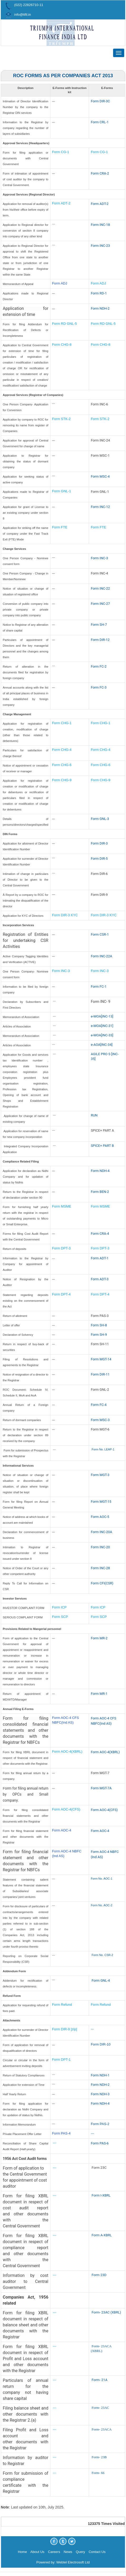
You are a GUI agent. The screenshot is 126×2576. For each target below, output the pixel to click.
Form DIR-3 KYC (65, 915)
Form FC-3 (99, 687)
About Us (37, 2552)
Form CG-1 (60, 152)
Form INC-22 (100, 588)
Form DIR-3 (99, 843)
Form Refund (62, 2005)
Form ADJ (59, 283)
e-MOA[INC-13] (102, 1016)
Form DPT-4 (61, 1294)
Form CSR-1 (100, 934)
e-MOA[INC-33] (102, 1035)
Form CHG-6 (61, 765)
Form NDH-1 (100, 2075)
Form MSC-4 (100, 476)
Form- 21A (99, 2380)
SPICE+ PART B (103, 1146)
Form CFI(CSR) (102, 1583)
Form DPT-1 (61, 2059)
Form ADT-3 (100, 1279)
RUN (94, 1115)
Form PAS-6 (100, 2143)
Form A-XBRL (102, 2235)
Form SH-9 (99, 1335)
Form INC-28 (100, 1568)
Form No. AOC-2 (101, 1905)
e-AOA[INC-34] (102, 1045)
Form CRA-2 (100, 173)
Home (22, 2552)
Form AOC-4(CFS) (66, 1809)
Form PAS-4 (61, 2133)
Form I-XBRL (101, 2195)
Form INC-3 (99, 558)
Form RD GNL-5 (64, 324)
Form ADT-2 (61, 203)
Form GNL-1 (62, 491)
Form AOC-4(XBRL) (67, 1751)
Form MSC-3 (100, 1420)
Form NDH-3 (100, 2094)
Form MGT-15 (101, 1502)
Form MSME (61, 1206)
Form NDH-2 (100, 308)
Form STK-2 (61, 419)
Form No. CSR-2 (102, 1955)
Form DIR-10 (101, 2044)
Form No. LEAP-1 (103, 1449)
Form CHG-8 (61, 345)
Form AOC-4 (61, 1830)
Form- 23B (99, 2457)
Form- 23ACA (102, 2429)
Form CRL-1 (100, 122)
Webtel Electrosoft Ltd (73, 2562)
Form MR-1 (99, 1694)
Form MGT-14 (101, 1359)
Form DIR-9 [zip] (64, 2029)
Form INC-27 (100, 604)
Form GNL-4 (101, 1980)
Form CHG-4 (61, 750)
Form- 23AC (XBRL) (106, 2312)
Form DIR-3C (100, 101)
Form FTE (59, 527)
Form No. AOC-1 (101, 1878)
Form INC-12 (100, 507)
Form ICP (59, 1607)
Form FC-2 (99, 666)
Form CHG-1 (61, 723)
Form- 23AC (100, 2408)
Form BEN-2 (100, 1192)
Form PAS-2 (100, 2124)
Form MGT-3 (100, 1475)
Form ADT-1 (100, 1258)
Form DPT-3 (61, 1248)
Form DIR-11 (100, 1374)
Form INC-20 (100, 1547)
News (68, 2552)
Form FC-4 (99, 1405)
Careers (54, 2552)
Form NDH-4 (100, 1171)
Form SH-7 (99, 625)
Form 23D (99, 2275)
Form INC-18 (100, 225)
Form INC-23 (100, 246)
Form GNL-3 (100, 819)
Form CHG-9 (62, 780)
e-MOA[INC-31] (102, 1026)
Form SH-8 (99, 1325)
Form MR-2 (99, 1638)
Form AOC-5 (100, 1517)
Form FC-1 (99, 986)
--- (92, 2028)
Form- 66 (98, 2473)
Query (80, 2552)
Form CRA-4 (100, 1234)
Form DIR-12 (100, 640)
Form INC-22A (101, 956)
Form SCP (60, 1617)
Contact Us (97, 2552)
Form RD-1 (99, 293)
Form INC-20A (101, 1532)
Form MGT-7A (101, 1788)
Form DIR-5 (99, 858)
